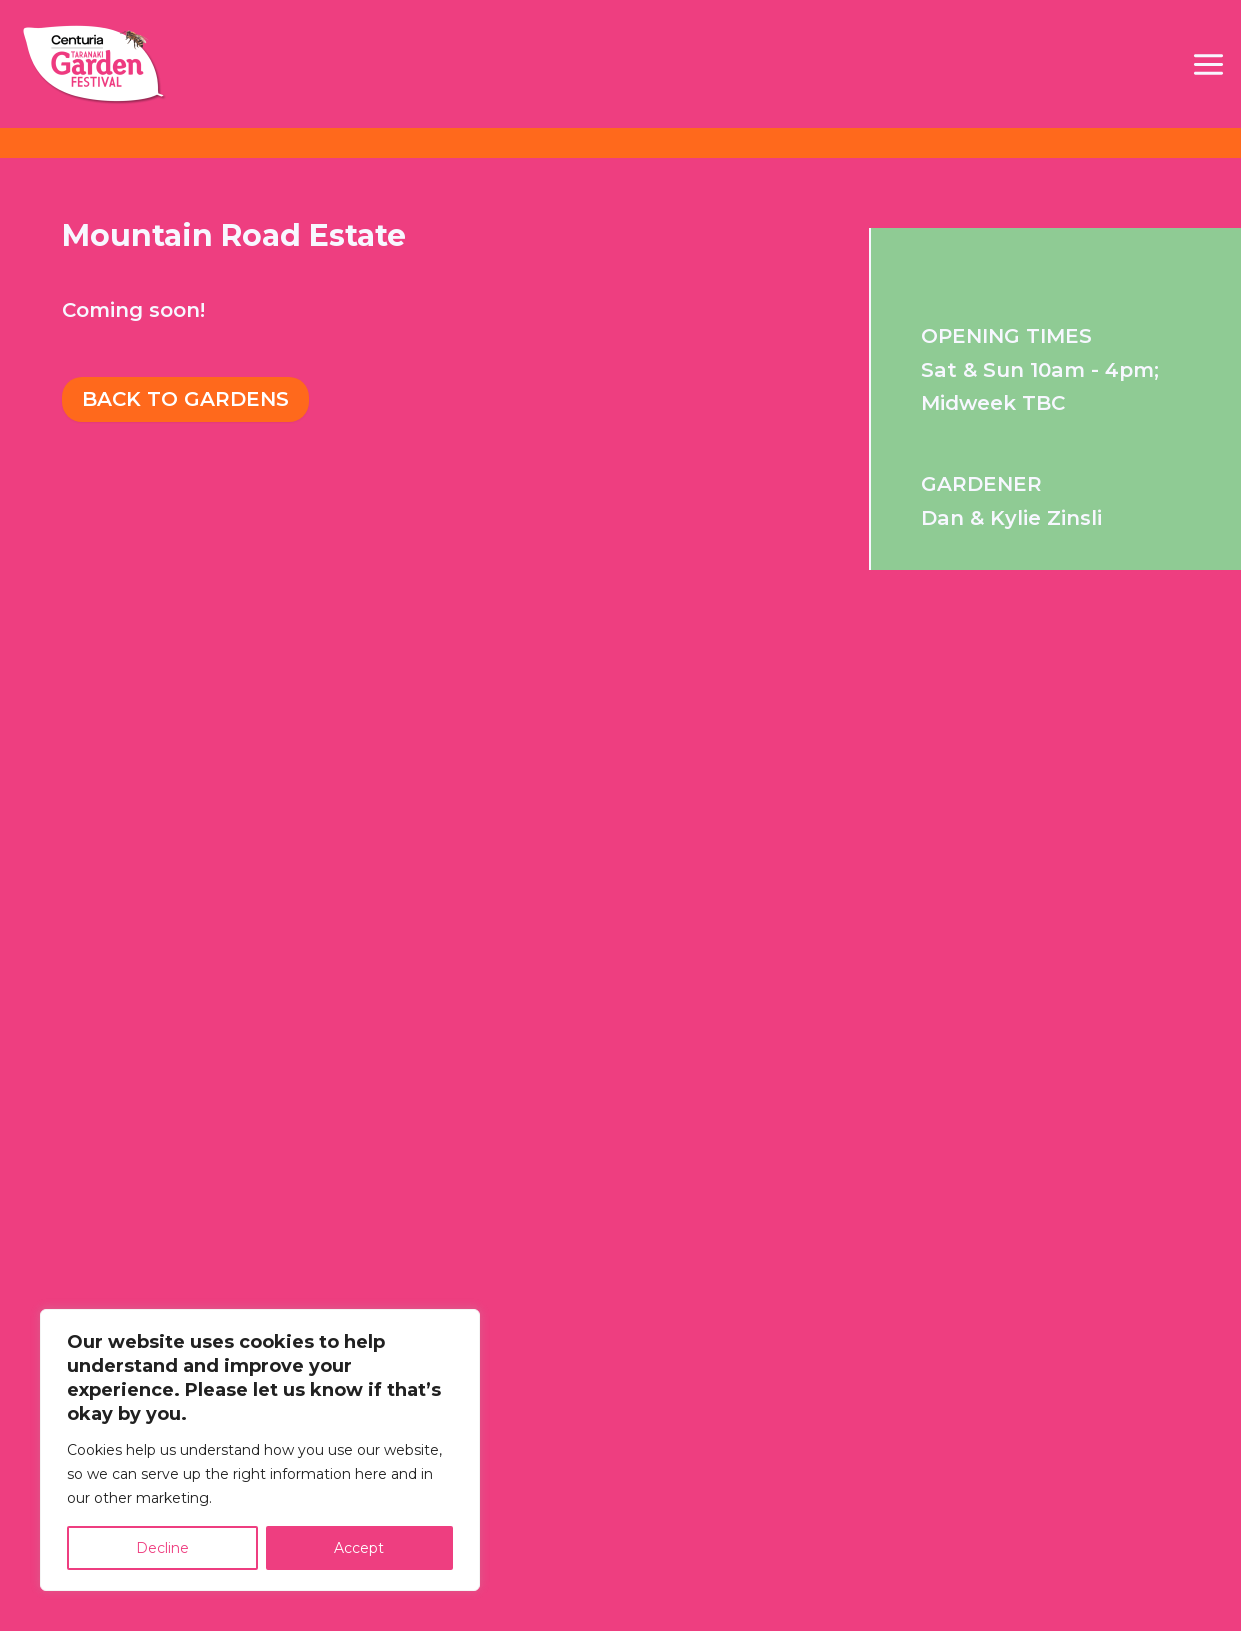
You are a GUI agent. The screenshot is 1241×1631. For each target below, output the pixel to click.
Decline (162, 1548)
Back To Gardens (185, 399)
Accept (359, 1548)
